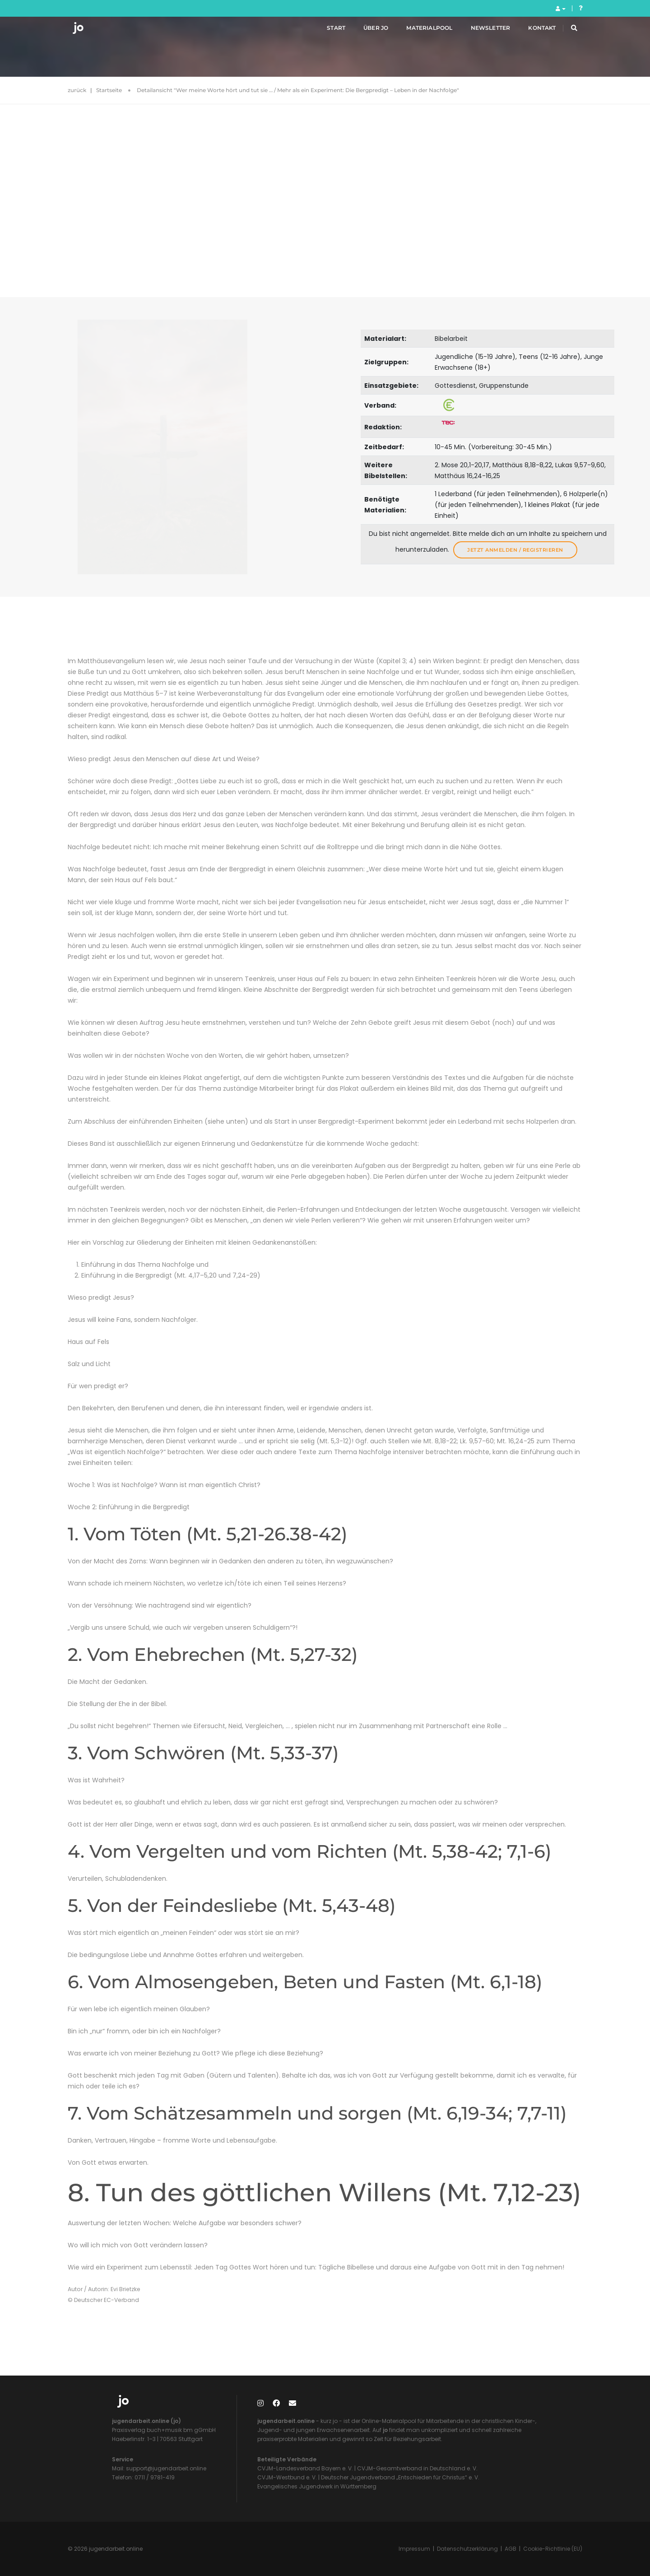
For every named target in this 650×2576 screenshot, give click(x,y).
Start (325, 31)
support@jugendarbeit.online (165, 2468)
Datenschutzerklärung (467, 2549)
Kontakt (531, 31)
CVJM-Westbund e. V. (287, 2477)
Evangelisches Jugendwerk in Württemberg (316, 2486)
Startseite (109, 90)
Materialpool (419, 31)
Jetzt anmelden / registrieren (515, 550)
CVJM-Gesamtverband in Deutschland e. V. (417, 2468)
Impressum (414, 2549)
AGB (510, 2549)
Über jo (365, 31)
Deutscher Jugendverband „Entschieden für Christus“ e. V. (400, 2477)
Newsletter (480, 31)
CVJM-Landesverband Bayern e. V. (305, 2468)
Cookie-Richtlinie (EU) (552, 2549)
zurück (77, 90)
